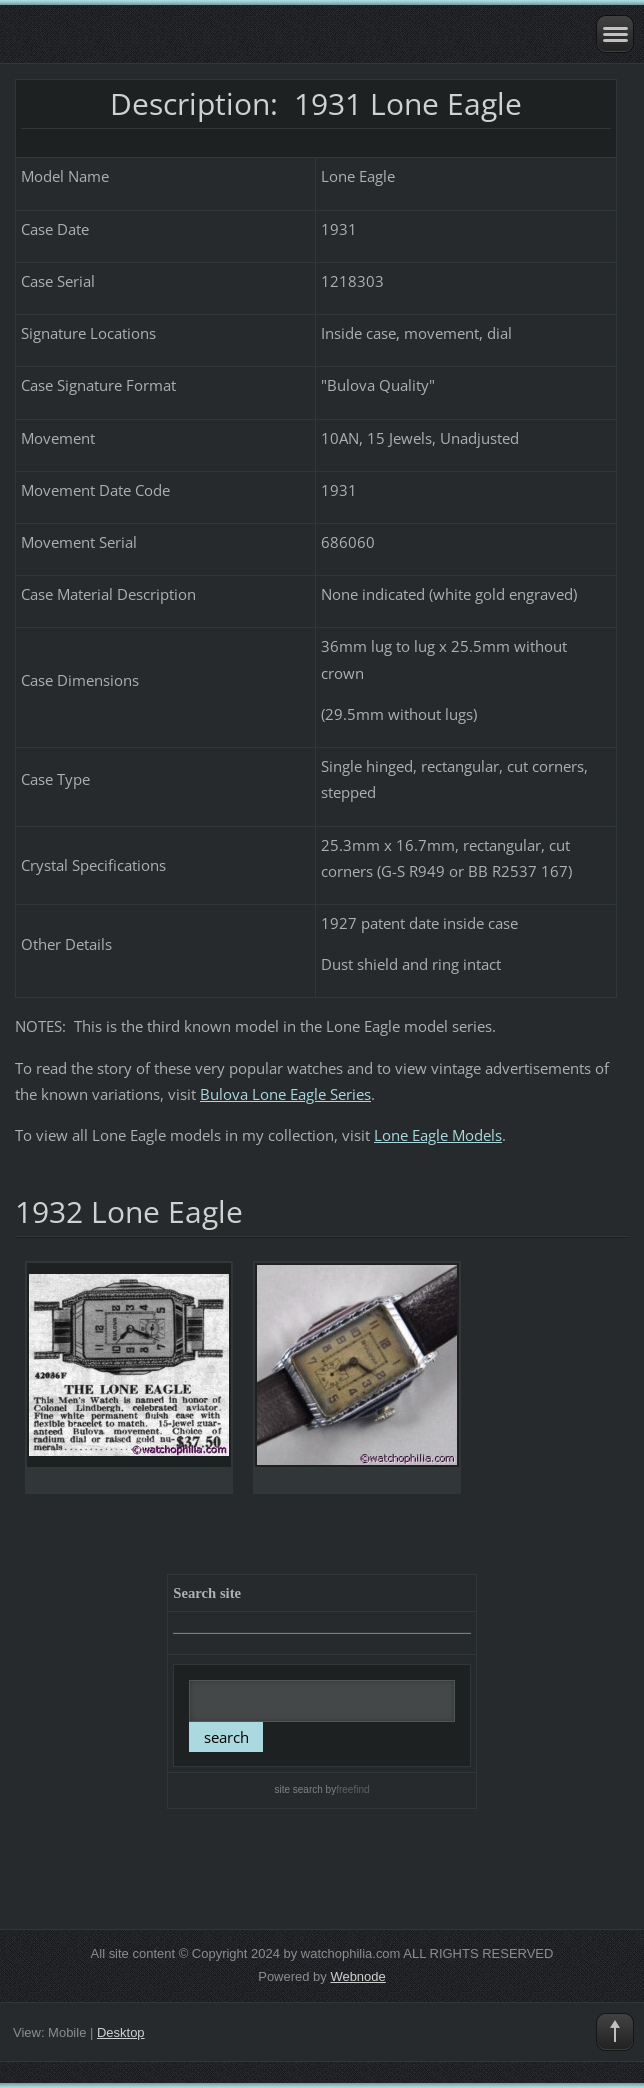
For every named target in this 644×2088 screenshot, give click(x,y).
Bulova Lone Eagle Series (285, 1094)
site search (298, 1789)
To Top (615, 2032)
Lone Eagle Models (438, 1135)
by (346, 1789)
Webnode (357, 1976)
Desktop (121, 2032)
